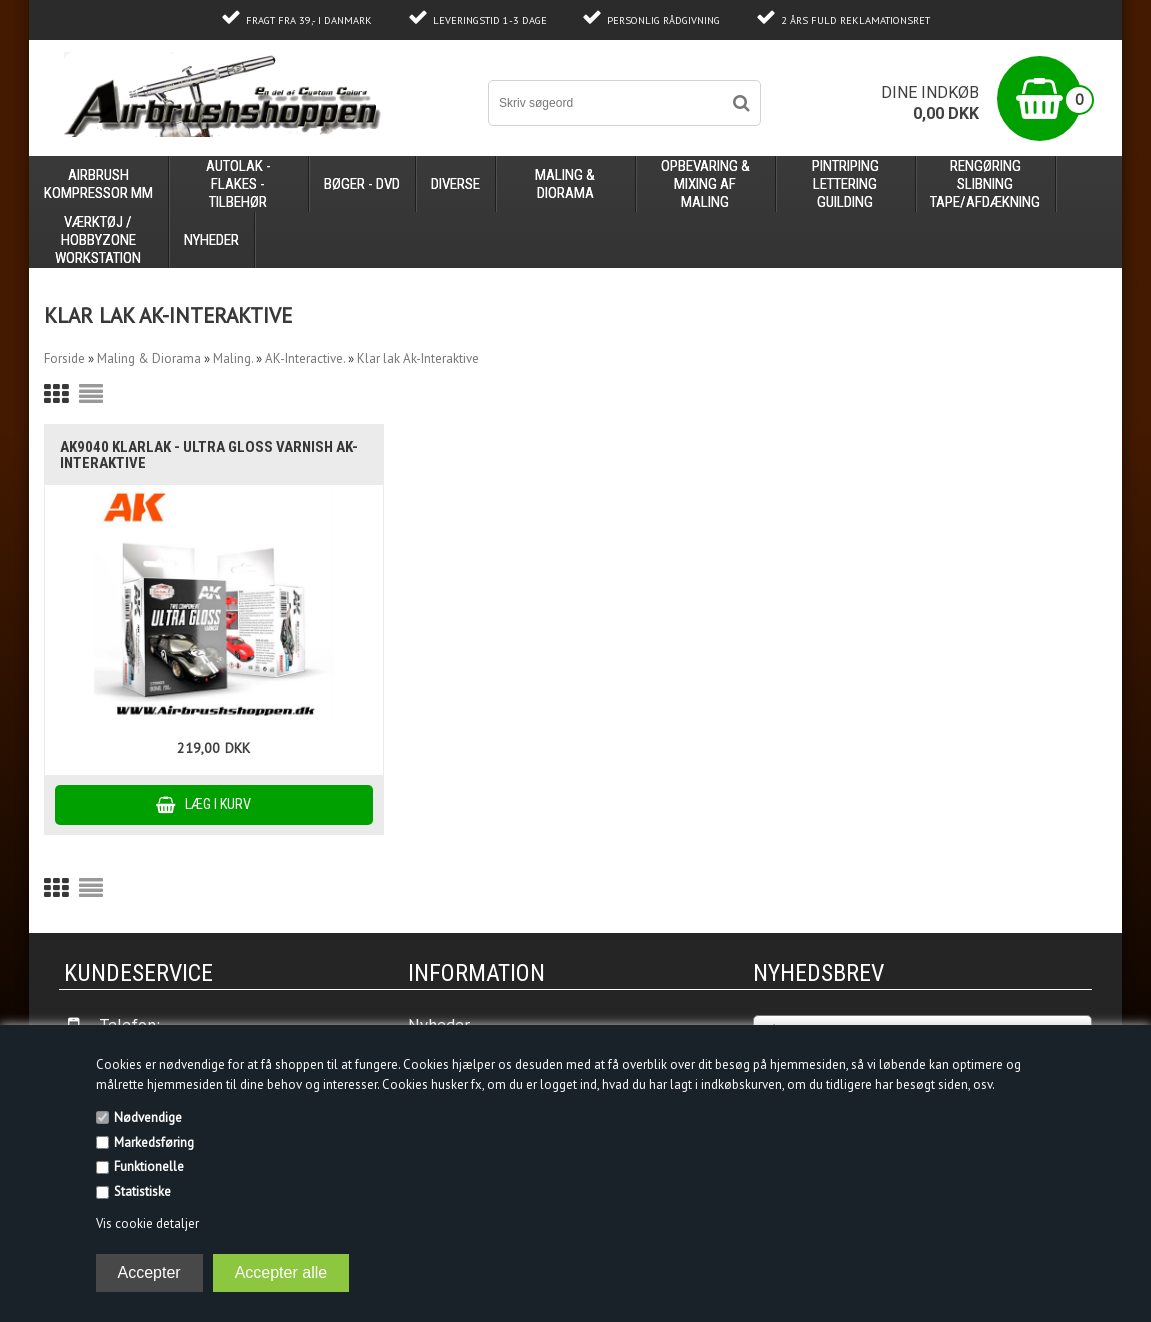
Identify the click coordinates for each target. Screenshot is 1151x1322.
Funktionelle (149, 1166)
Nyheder (211, 240)
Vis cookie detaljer (147, 1223)
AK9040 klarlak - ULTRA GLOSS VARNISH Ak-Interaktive (209, 455)
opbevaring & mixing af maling (705, 184)
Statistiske (142, 1191)
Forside (64, 358)
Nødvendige (148, 1117)
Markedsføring (154, 1142)
